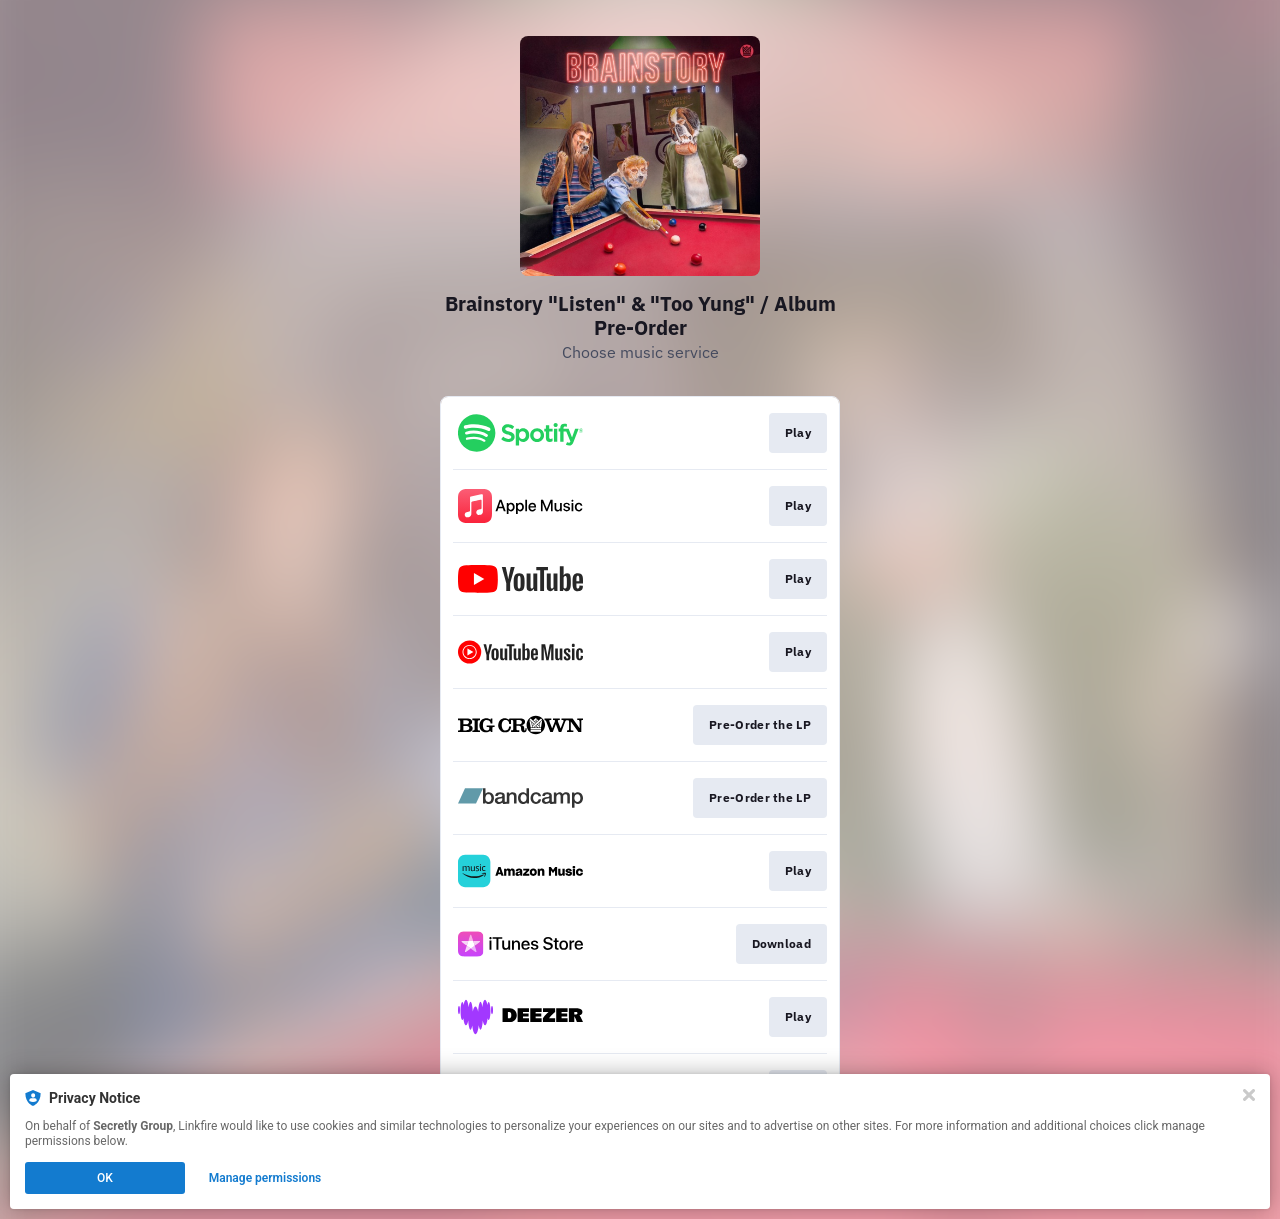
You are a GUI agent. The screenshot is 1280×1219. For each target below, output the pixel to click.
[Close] (1249, 1095)
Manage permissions (265, 1178)
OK (105, 1178)
